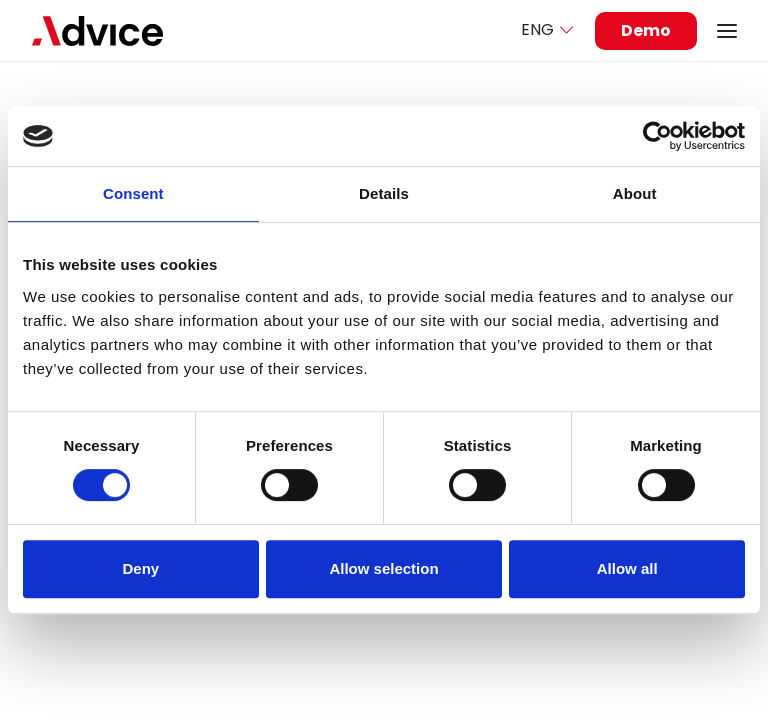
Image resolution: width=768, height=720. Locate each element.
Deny (140, 568)
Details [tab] (384, 193)
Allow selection (383, 568)
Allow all (627, 568)
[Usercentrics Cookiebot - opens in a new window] (657, 136)
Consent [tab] (133, 193)
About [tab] (635, 193)
